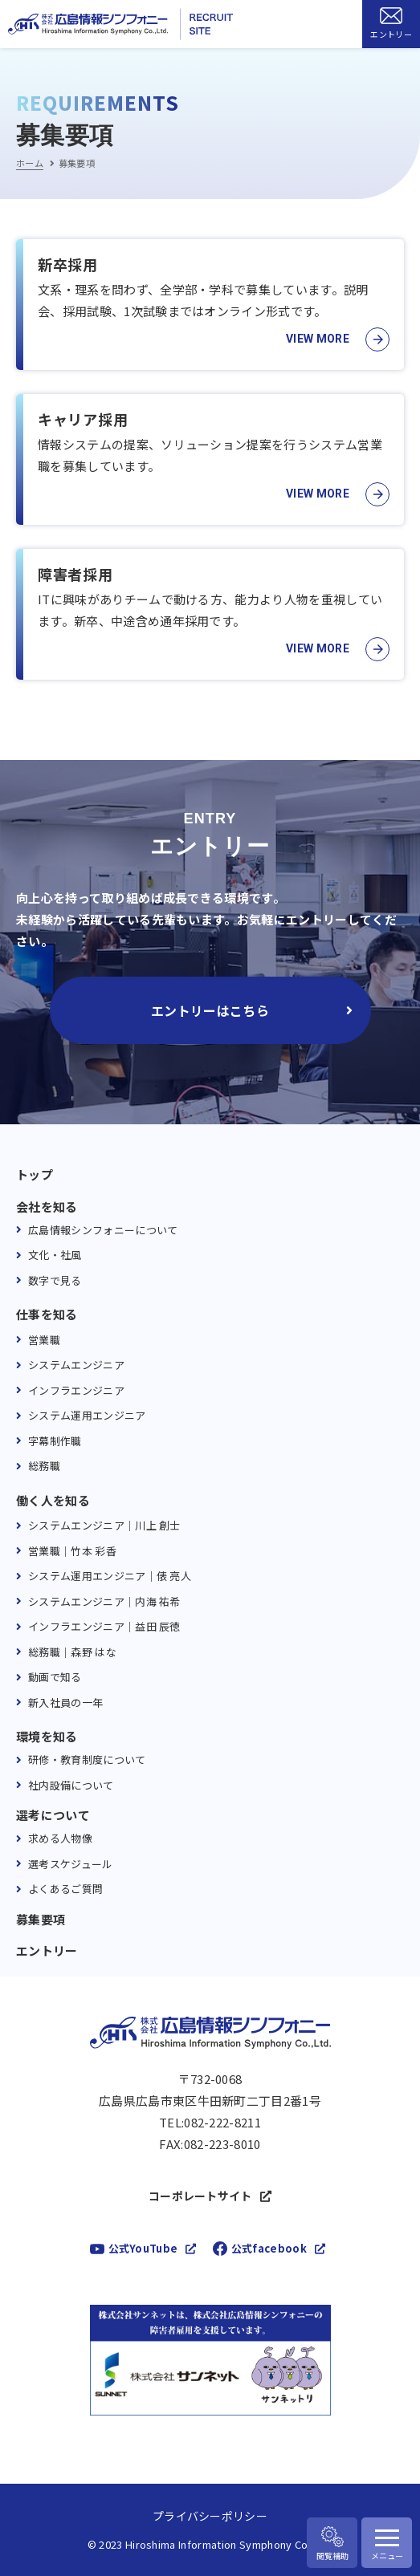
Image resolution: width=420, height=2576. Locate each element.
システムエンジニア (76, 1364)
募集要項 (40, 1919)
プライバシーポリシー (210, 2516)
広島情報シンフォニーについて (102, 1229)
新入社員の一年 (65, 1702)
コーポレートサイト (200, 2196)
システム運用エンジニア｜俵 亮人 (109, 1575)
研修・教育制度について (87, 1759)
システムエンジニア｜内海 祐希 (104, 1601)
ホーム (29, 163)
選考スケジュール (70, 1863)
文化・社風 (55, 1254)
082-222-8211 (222, 2122)
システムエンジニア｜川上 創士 (104, 1525)
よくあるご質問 (65, 1888)
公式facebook (269, 2248)
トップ (34, 1175)
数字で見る (55, 1280)
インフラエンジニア (76, 1390)
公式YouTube (143, 2248)
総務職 (44, 1465)
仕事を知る (47, 1314)
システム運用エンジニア (87, 1415)
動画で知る (55, 1676)
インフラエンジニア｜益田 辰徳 (104, 1626)
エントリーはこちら (210, 1010)
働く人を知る (53, 1500)
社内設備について (71, 1785)
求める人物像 (60, 1838)
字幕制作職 (55, 1440)
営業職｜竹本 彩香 (72, 1550)
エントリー (47, 1951)
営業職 (44, 1339)
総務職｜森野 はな (72, 1652)
